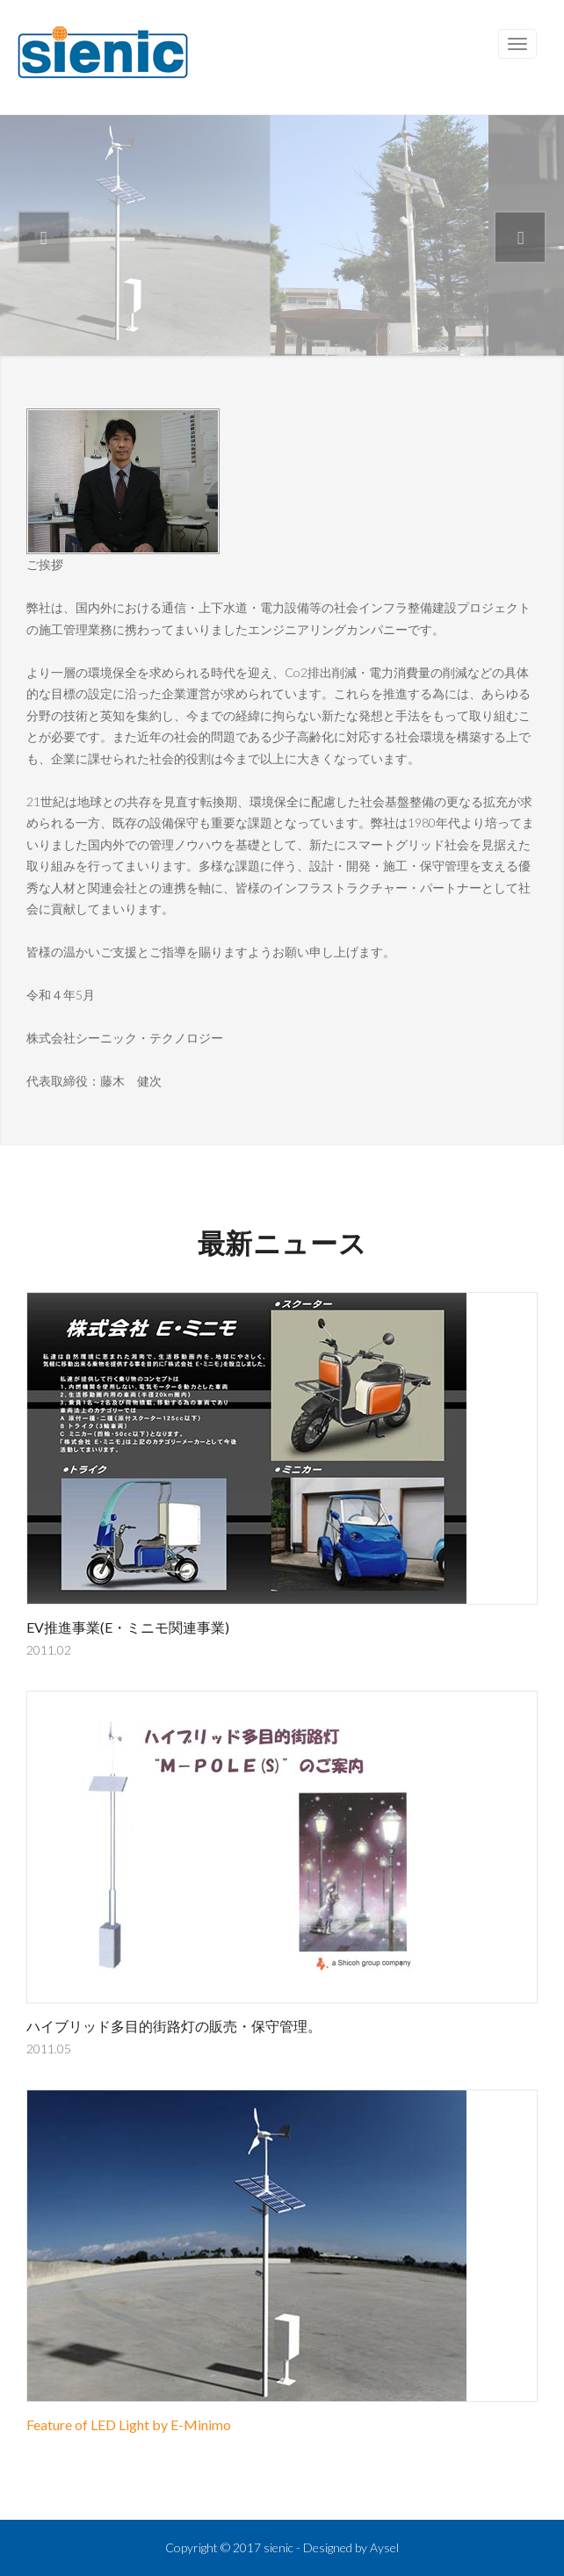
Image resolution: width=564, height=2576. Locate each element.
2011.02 (48, 1649)
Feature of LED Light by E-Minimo (128, 2424)
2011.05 (48, 2048)
